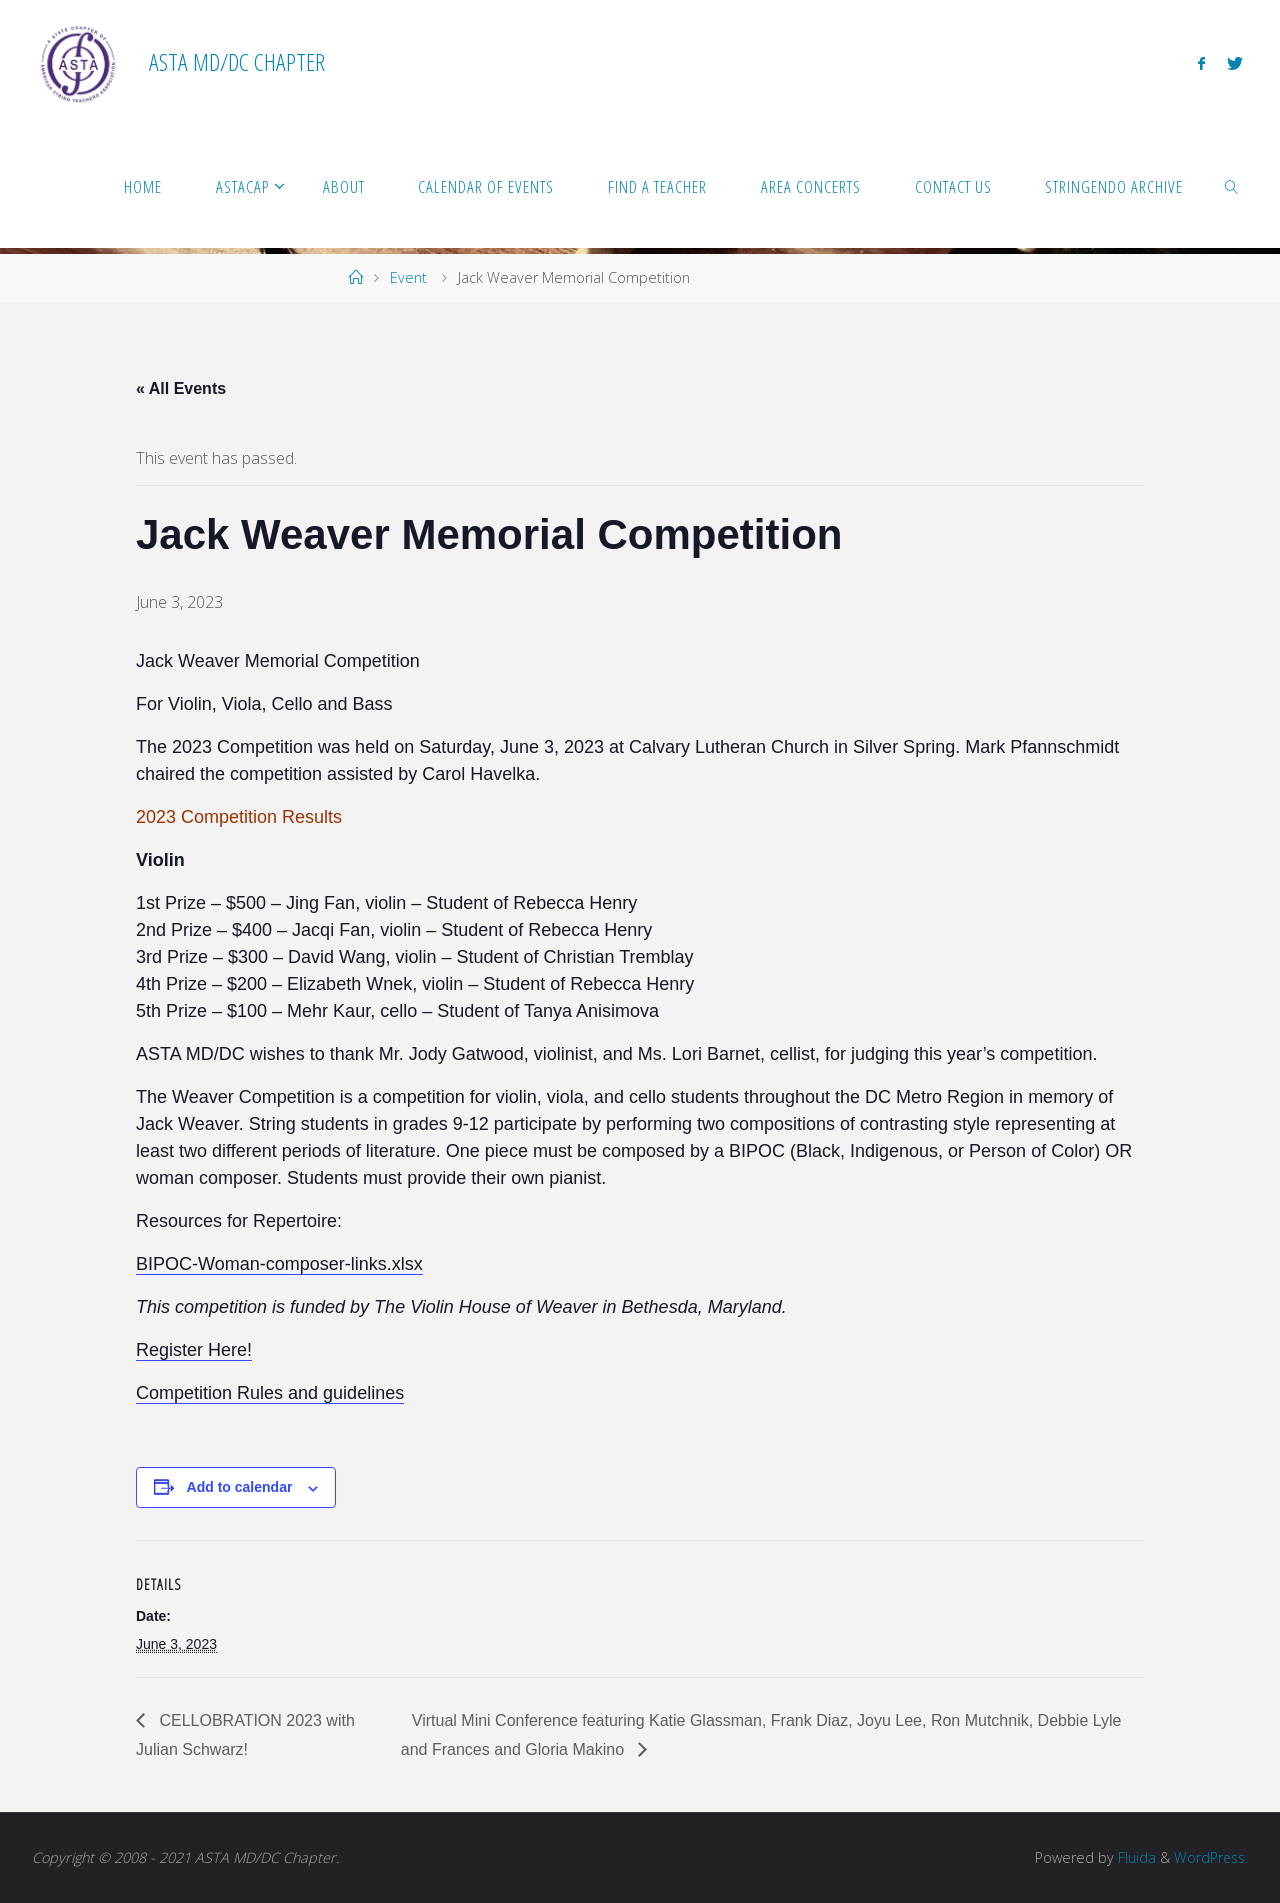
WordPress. (1209, 1857)
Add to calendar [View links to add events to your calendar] (240, 1487)
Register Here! (194, 1350)
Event (408, 277)
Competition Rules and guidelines (270, 1393)
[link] (1232, 186)
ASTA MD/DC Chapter (237, 61)
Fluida (1132, 1857)
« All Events (181, 388)
